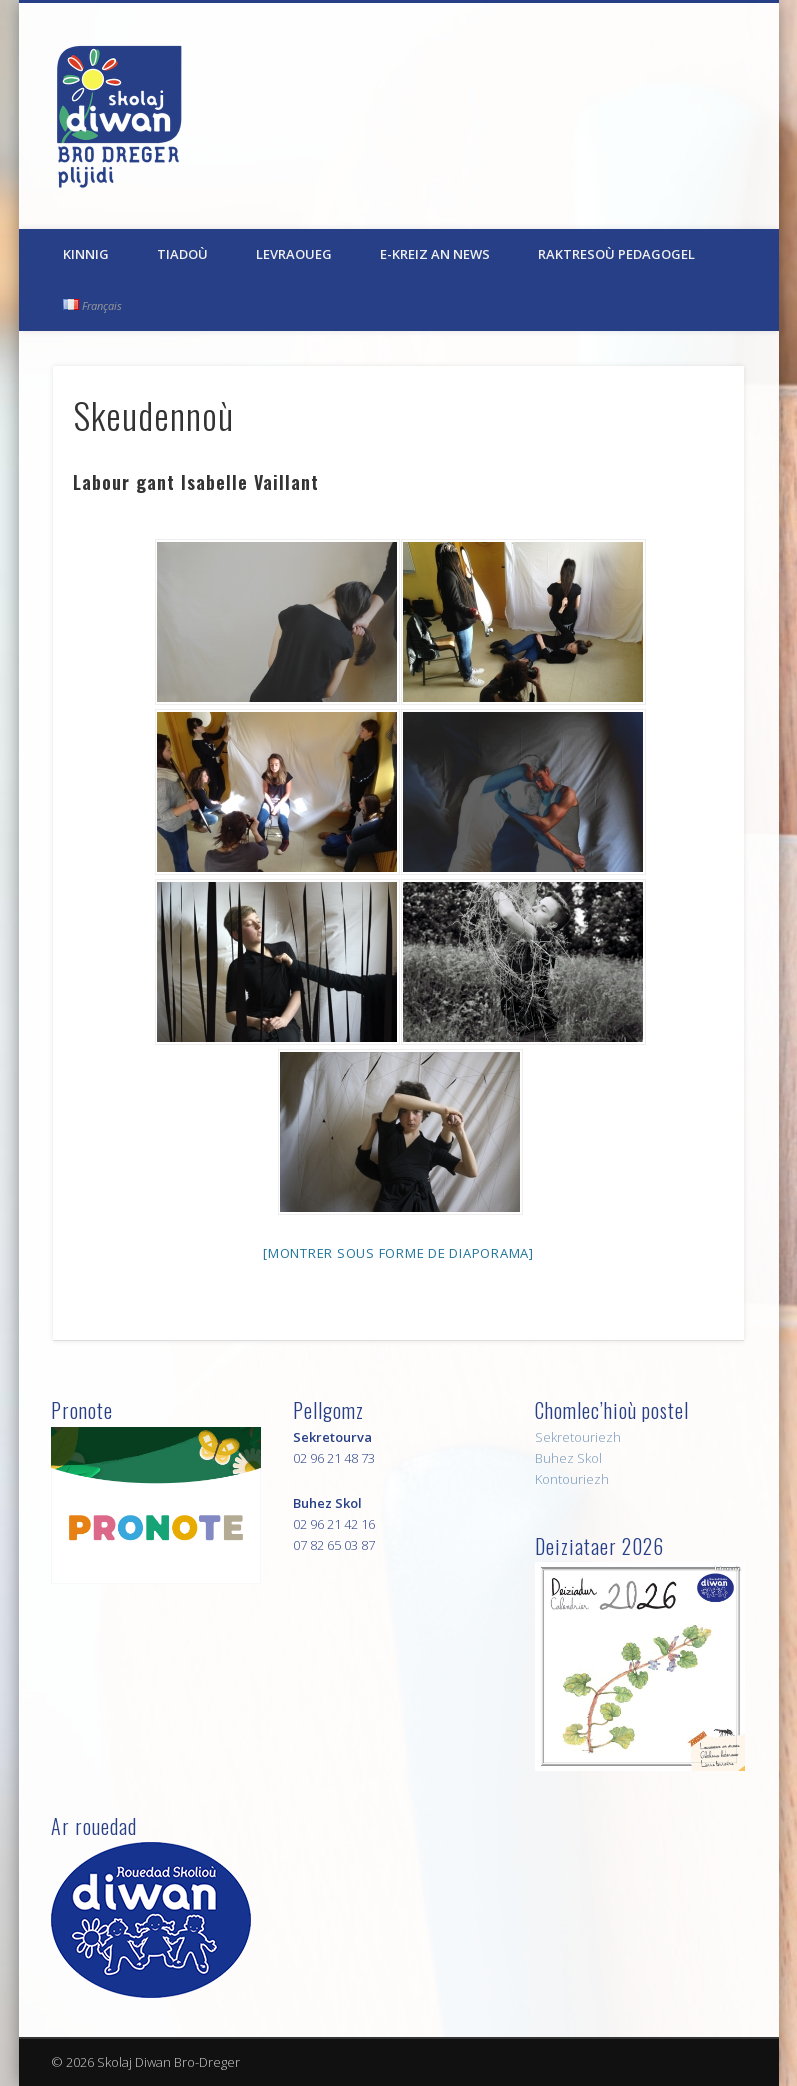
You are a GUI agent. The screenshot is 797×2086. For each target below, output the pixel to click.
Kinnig (86, 254)
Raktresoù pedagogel (616, 254)
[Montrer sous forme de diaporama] (398, 1253)
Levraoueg (294, 254)
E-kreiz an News (435, 254)
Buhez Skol (568, 1458)
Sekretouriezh (578, 1437)
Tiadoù (182, 254)
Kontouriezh (572, 1479)
